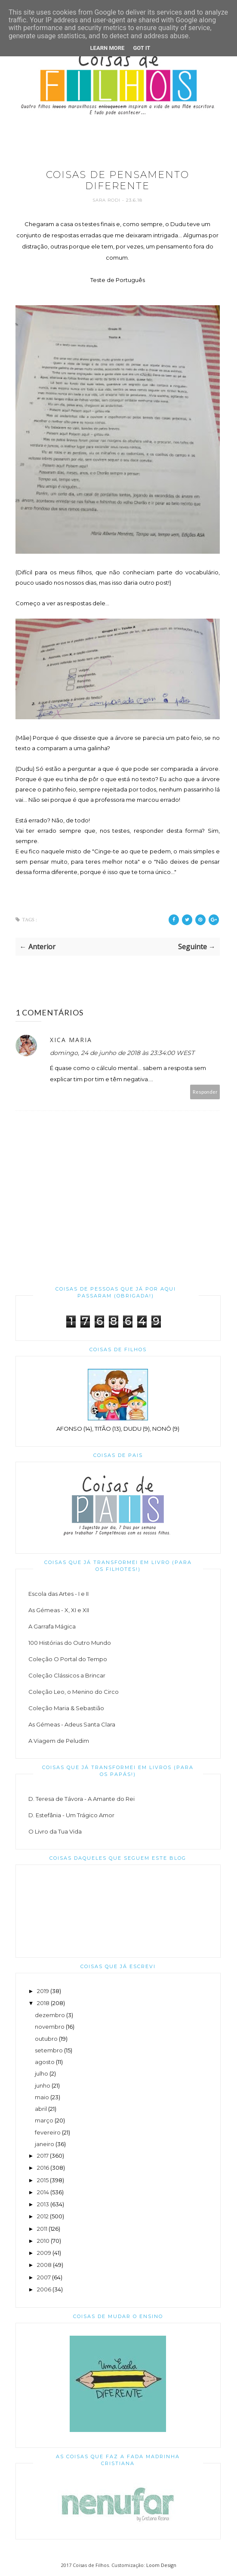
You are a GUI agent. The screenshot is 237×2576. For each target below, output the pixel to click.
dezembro (50, 2015)
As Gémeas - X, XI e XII (58, 1610)
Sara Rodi (107, 200)
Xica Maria (71, 1040)
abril (41, 2108)
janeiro (44, 2144)
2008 (44, 2264)
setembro (49, 2050)
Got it (141, 48)
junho (42, 2085)
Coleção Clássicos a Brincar (66, 1675)
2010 (43, 2240)
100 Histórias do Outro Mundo (69, 1642)
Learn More (107, 48)
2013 (43, 2204)
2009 (44, 2252)
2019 (43, 1990)
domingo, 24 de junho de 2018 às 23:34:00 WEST (122, 1053)
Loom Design (161, 2565)
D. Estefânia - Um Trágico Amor (71, 1815)
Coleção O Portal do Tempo (67, 1659)
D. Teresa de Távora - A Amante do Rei (81, 1798)
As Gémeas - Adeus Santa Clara (71, 1724)
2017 (43, 2155)
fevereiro (48, 2132)
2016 (43, 2167)
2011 (42, 2228)
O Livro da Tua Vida (55, 1831)
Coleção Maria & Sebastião (66, 1708)
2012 (43, 2216)
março (44, 2120)
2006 (44, 2289)
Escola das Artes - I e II (58, 1593)
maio (42, 2097)
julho (41, 2073)
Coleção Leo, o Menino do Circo (73, 1691)
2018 (43, 2002)
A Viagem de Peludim (58, 1740)
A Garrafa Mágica (52, 1626)
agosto (45, 2061)
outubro (46, 2038)
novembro (50, 2026)
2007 (44, 2277)
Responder (205, 1092)
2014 (43, 2192)
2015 (43, 2180)
